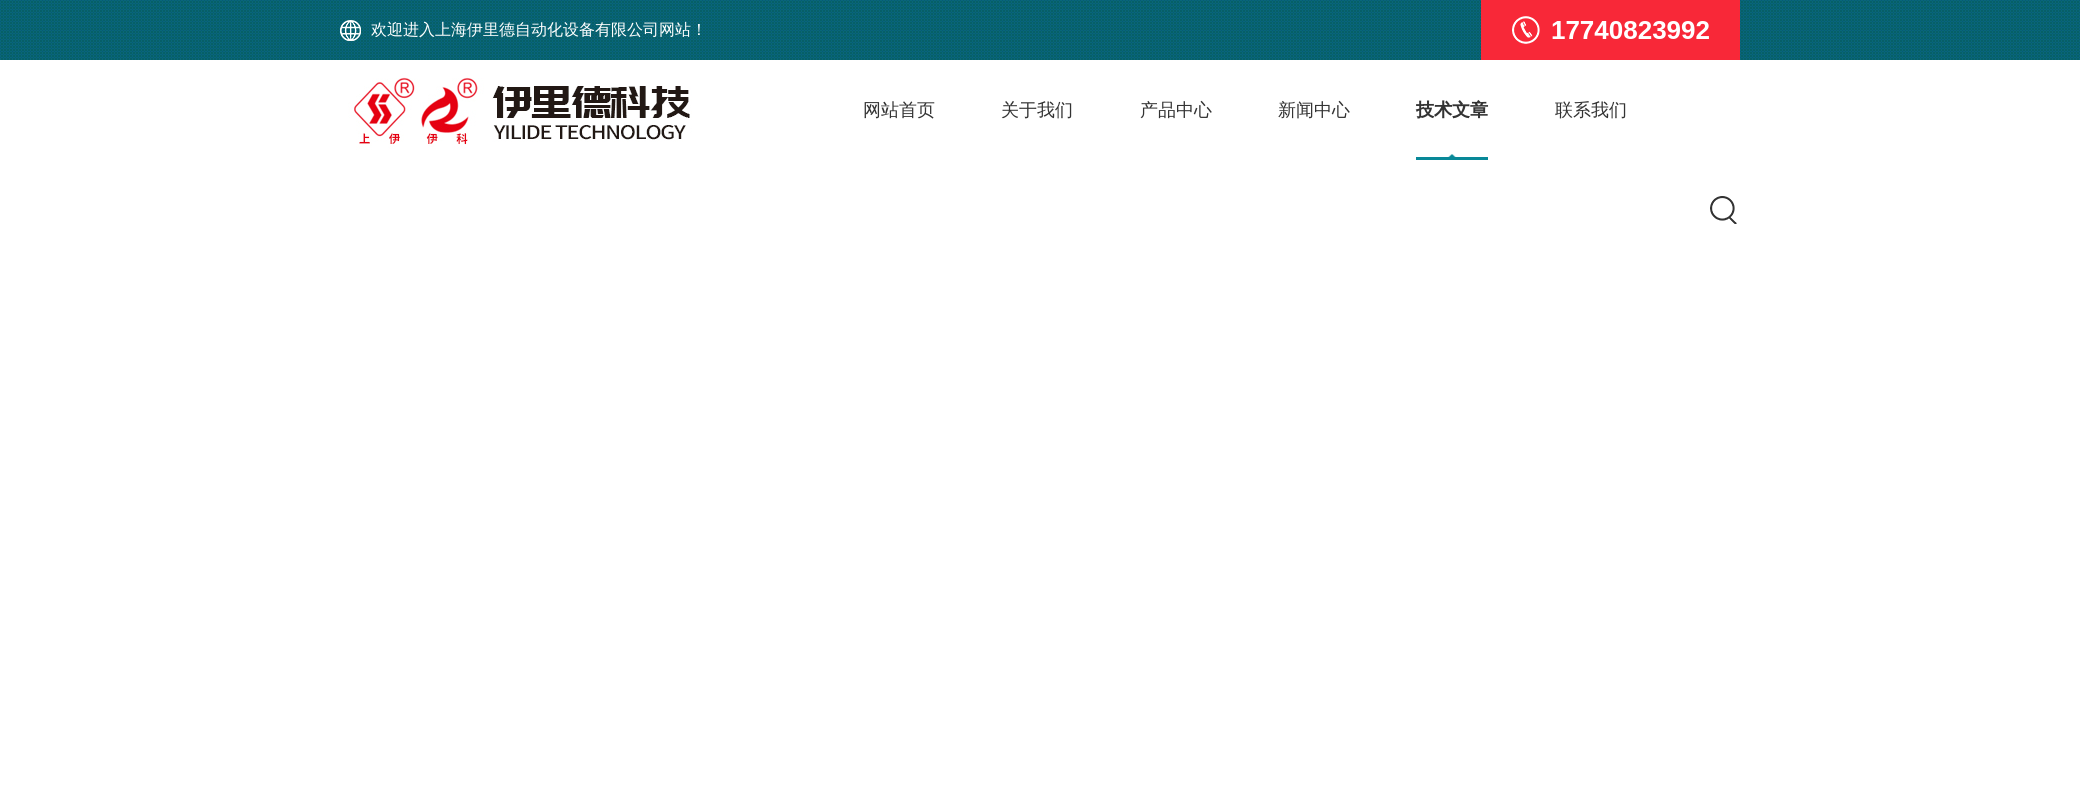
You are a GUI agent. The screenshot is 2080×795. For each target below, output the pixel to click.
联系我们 (1591, 110)
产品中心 (1176, 110)
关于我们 (1038, 110)
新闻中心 (1314, 110)
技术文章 (1453, 110)
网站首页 (899, 110)
